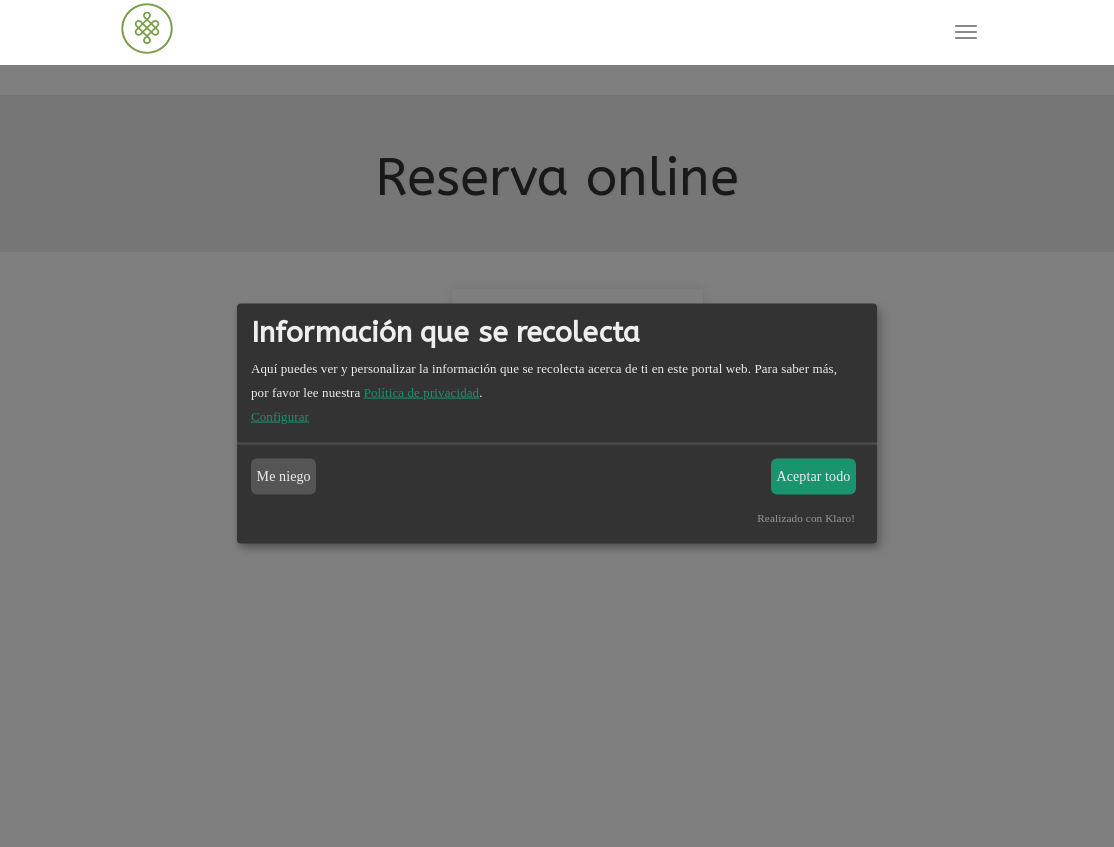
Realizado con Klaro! (806, 518)
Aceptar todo (814, 476)
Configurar (280, 416)
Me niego (284, 476)
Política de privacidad (422, 392)
